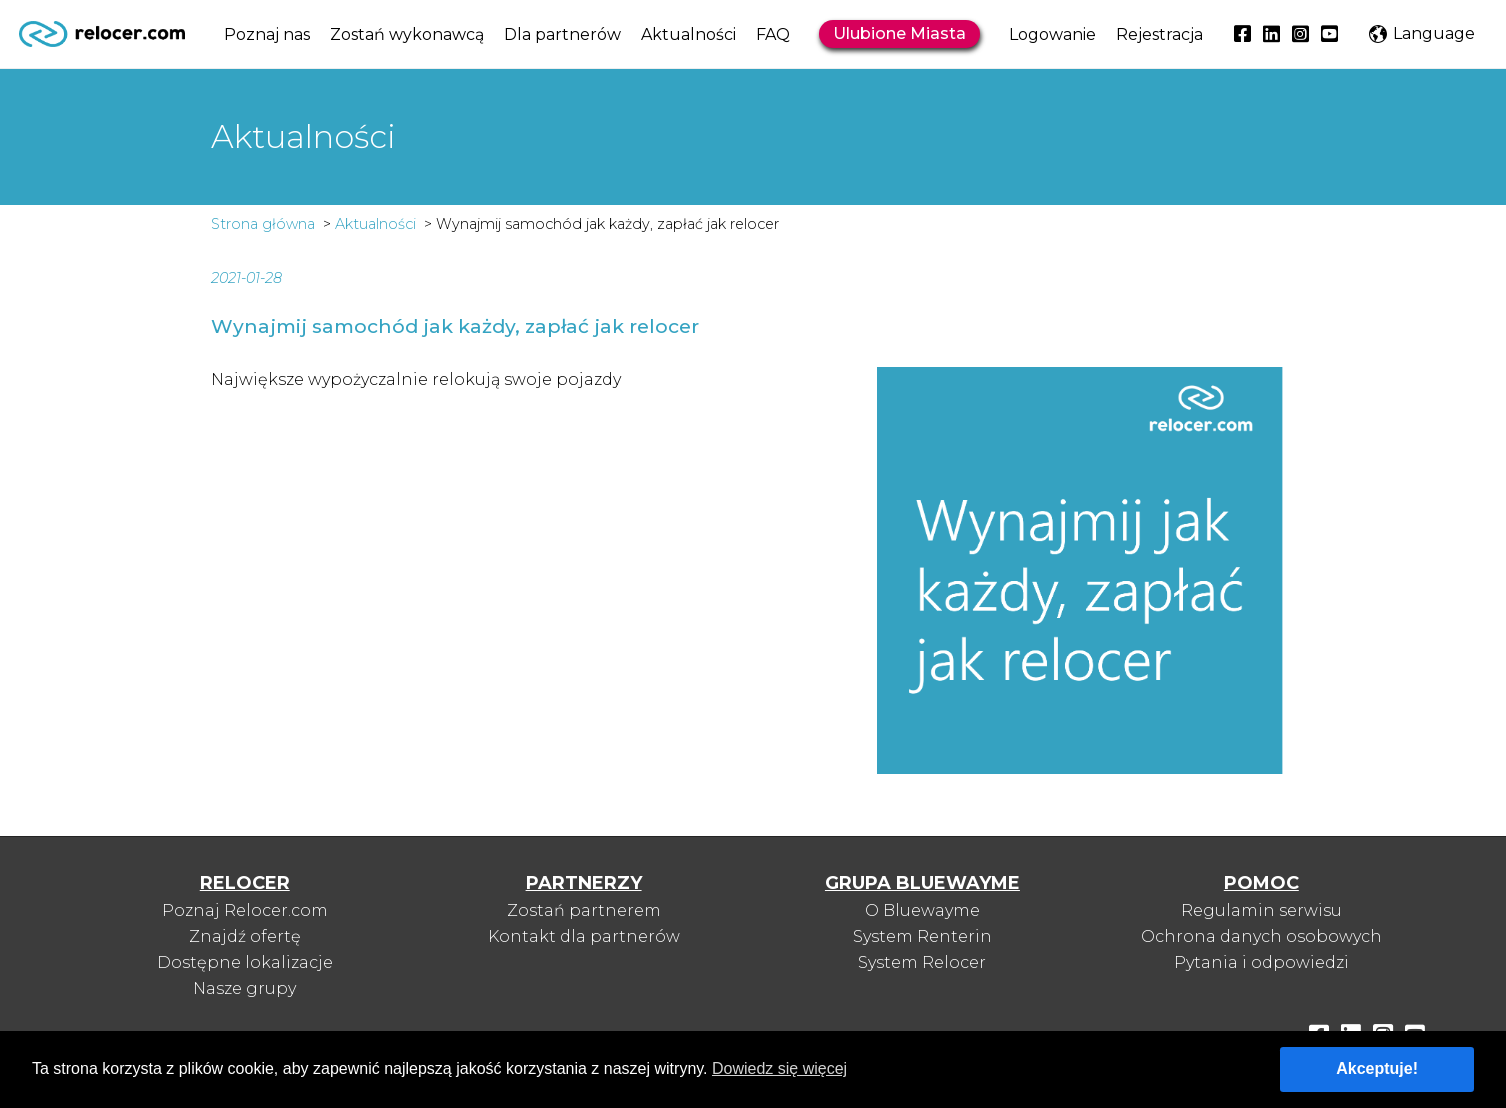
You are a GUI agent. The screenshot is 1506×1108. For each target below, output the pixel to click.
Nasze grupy (244, 988)
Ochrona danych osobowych (1261, 936)
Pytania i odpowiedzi (1261, 962)
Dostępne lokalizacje (245, 962)
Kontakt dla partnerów (584, 936)
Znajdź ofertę (245, 936)
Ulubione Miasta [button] (899, 33)
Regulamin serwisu (1261, 910)
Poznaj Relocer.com (245, 910)
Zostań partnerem (584, 910)
